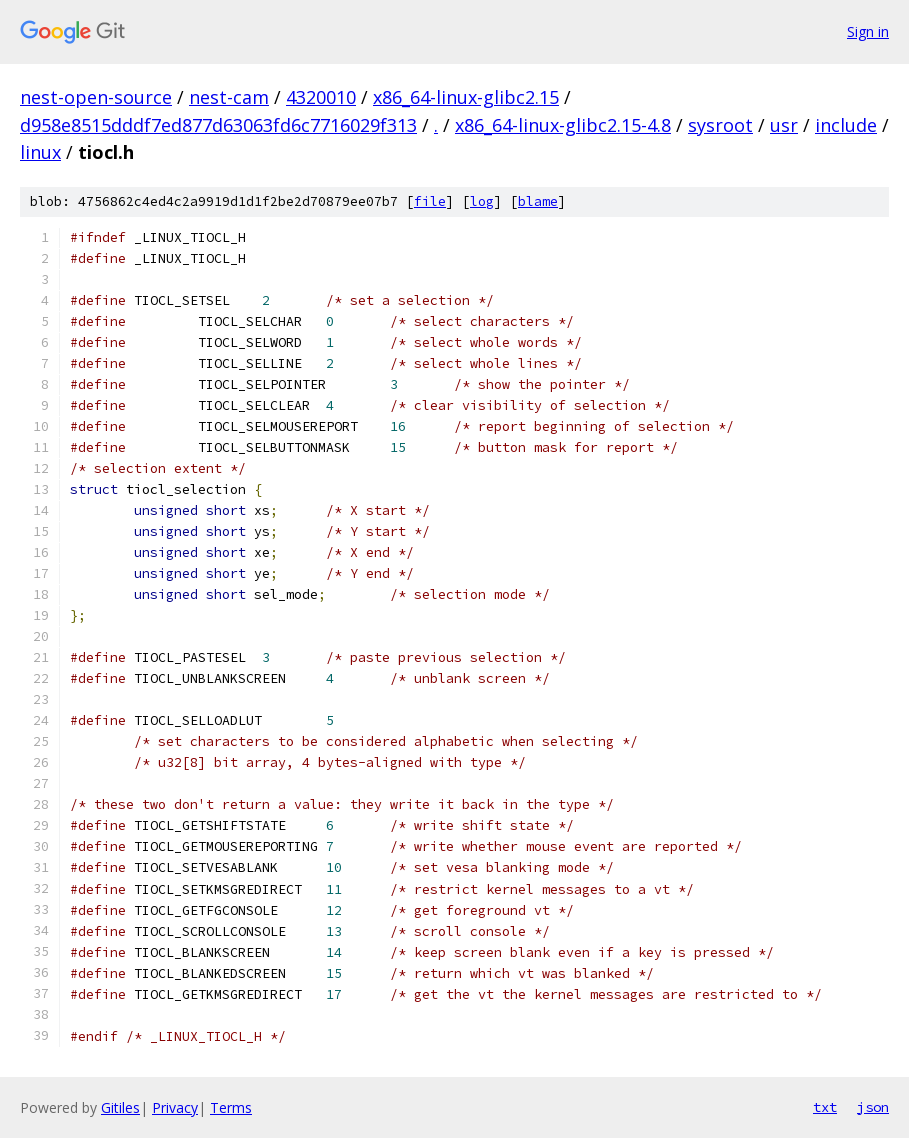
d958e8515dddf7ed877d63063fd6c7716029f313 (218, 125)
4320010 (321, 97)
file (430, 201)
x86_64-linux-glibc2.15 (466, 97)
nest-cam (229, 97)
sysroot (720, 125)
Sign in (868, 31)
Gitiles (120, 1107)
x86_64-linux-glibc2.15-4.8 (563, 125)
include (846, 125)
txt (825, 1107)
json (873, 1107)
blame (538, 201)
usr (784, 125)
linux (40, 152)
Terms (231, 1107)
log (482, 201)
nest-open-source (96, 97)
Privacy (175, 1107)
